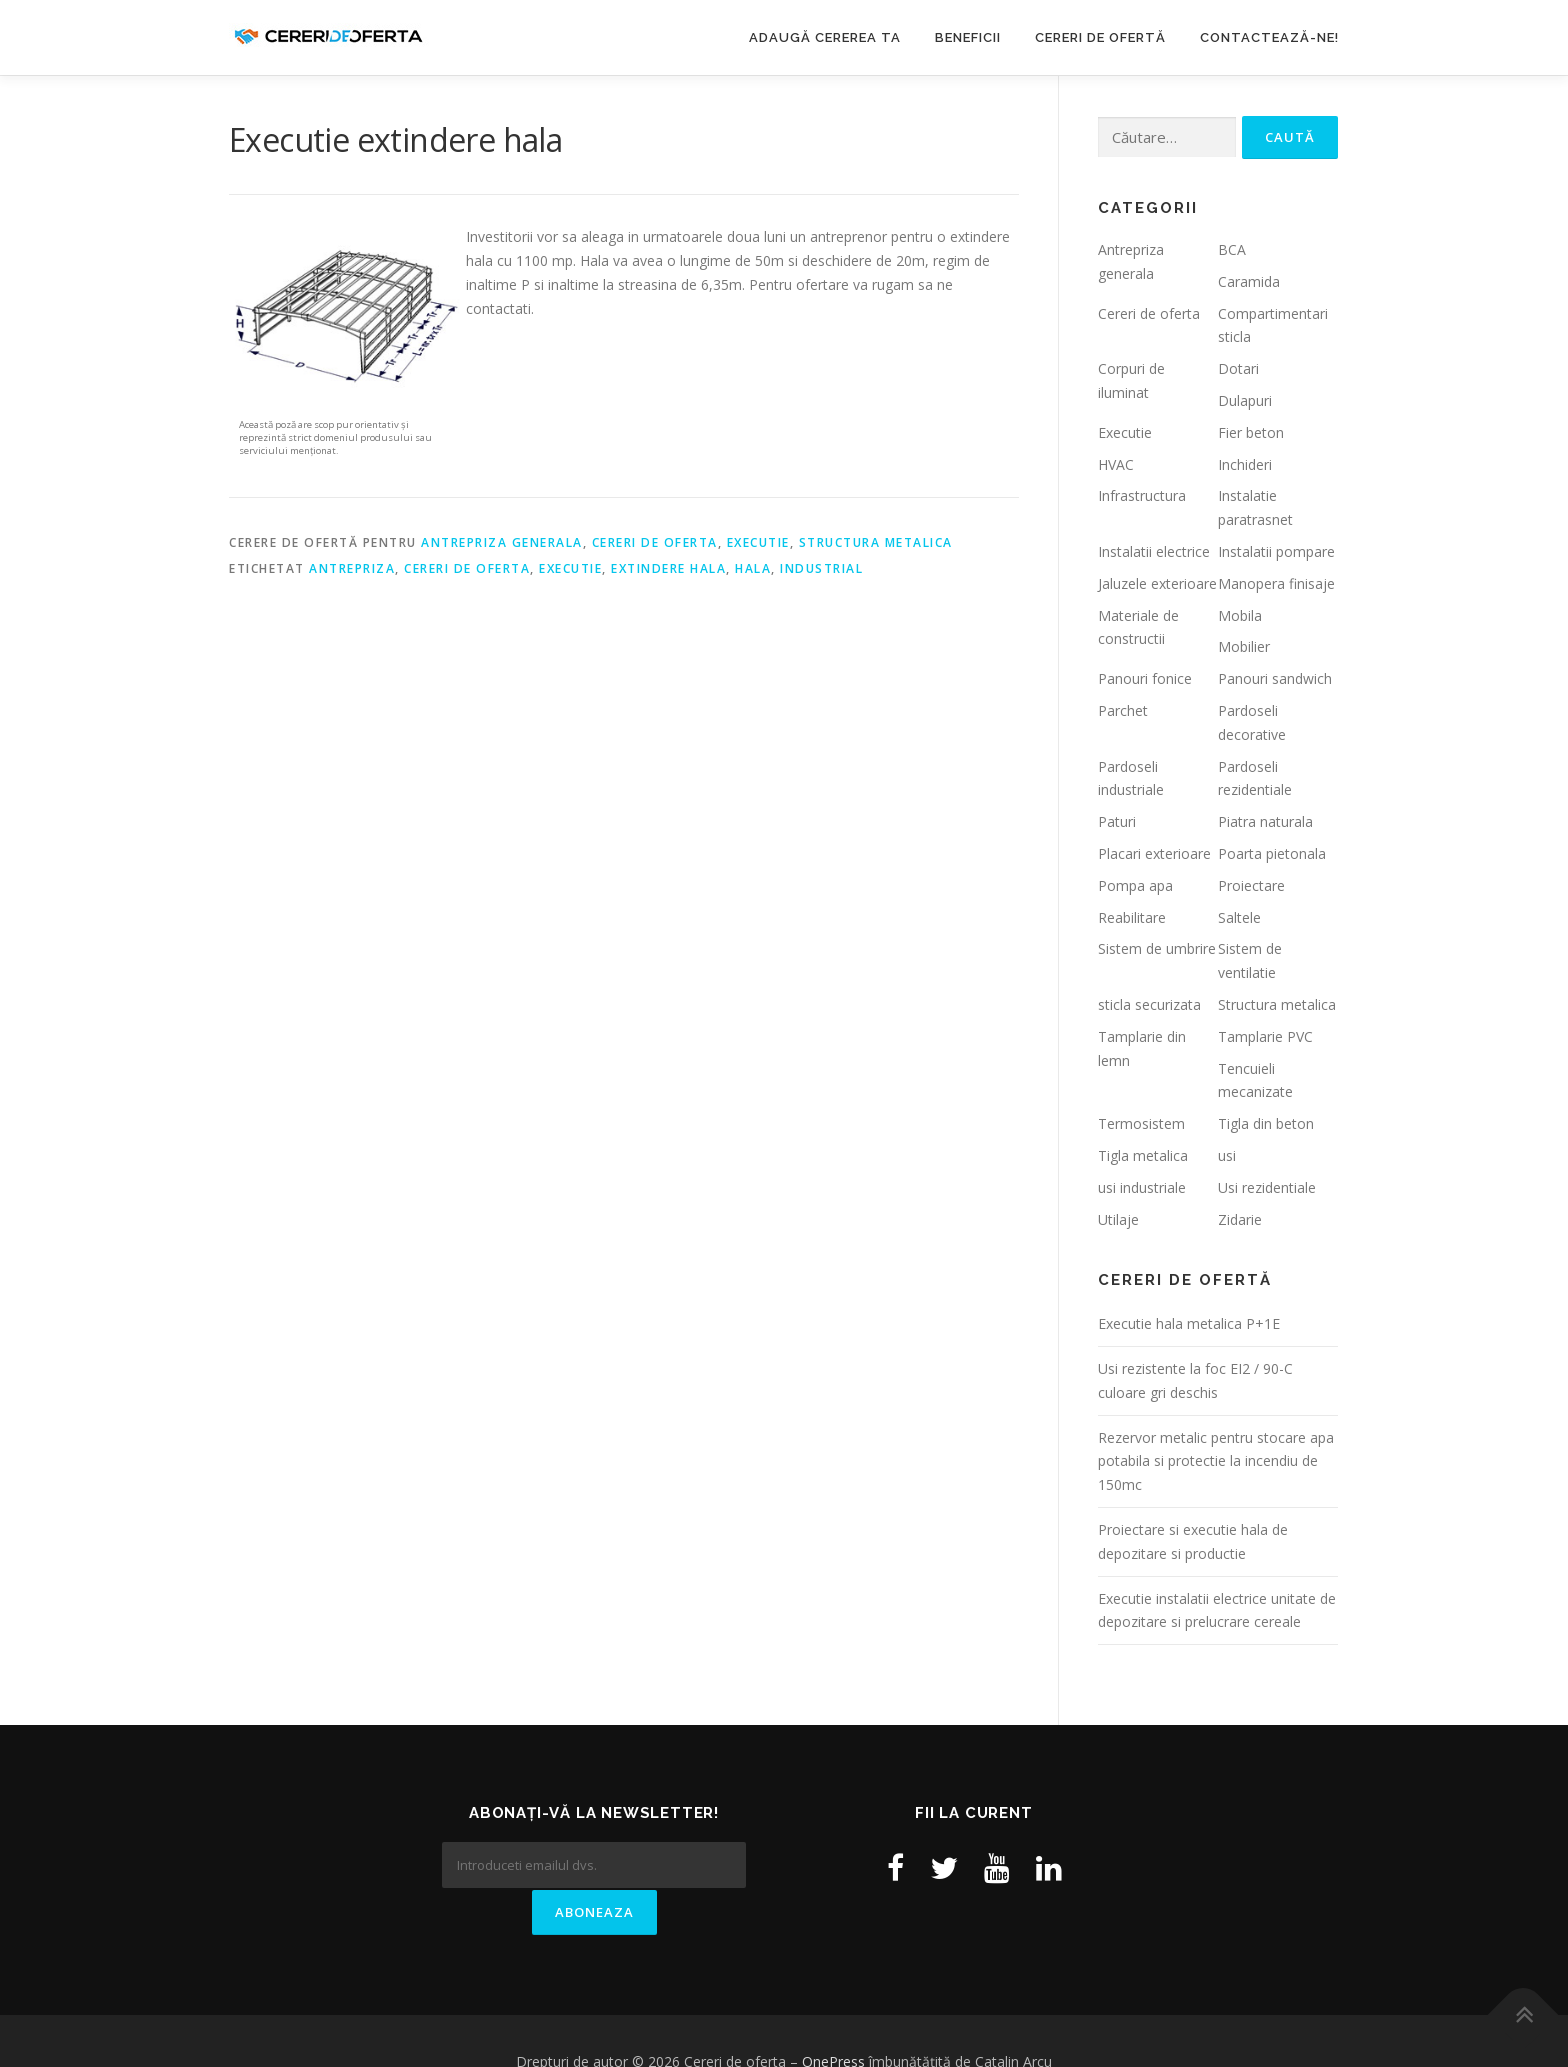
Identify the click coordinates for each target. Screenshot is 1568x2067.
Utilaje (1118, 1219)
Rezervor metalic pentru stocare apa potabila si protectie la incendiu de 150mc (1216, 1461)
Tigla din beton (1266, 1123)
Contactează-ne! (1269, 37)
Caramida (1249, 281)
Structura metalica (876, 542)
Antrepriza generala (502, 542)
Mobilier (1244, 646)
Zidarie (1240, 1219)
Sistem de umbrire (1157, 948)
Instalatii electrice (1154, 551)
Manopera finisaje (1276, 583)
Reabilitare (1132, 917)
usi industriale (1142, 1187)
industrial (821, 568)
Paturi (1117, 821)
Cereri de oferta (655, 542)
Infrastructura (1142, 495)
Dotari (1238, 368)
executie (570, 568)
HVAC (1116, 464)
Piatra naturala (1265, 821)
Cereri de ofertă (1100, 37)
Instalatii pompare (1276, 551)
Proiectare (1251, 885)
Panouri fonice (1145, 678)
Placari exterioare (1154, 853)
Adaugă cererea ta (825, 37)
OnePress (833, 2019)
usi (1227, 1155)
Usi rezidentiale (1267, 1187)
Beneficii (968, 37)
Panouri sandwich (1275, 678)
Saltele (1239, 917)
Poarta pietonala (1272, 853)
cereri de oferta (467, 568)
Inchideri (1245, 464)
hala (753, 568)
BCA (1232, 249)
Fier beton (1251, 432)
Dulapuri (1245, 400)
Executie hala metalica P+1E (1189, 1323)
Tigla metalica (1143, 1155)
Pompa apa (1135, 885)
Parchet (1123, 710)
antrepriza (352, 568)
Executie (758, 542)
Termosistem (1141, 1123)
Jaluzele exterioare (1157, 583)
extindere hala (668, 568)
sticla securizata (1149, 1004)
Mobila (1240, 615)
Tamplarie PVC (1265, 1036)
